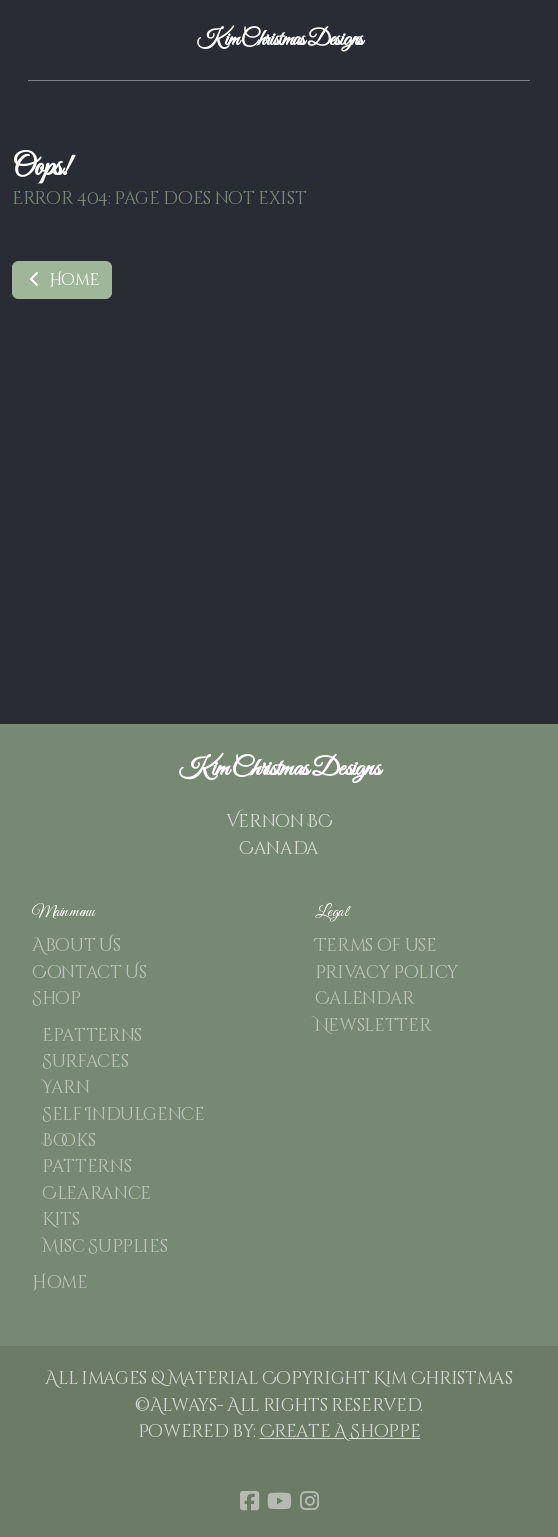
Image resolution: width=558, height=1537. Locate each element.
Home (62, 280)
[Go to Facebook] (249, 1501)
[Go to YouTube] (279, 1501)
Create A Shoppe (340, 1432)
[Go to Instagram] (309, 1501)
